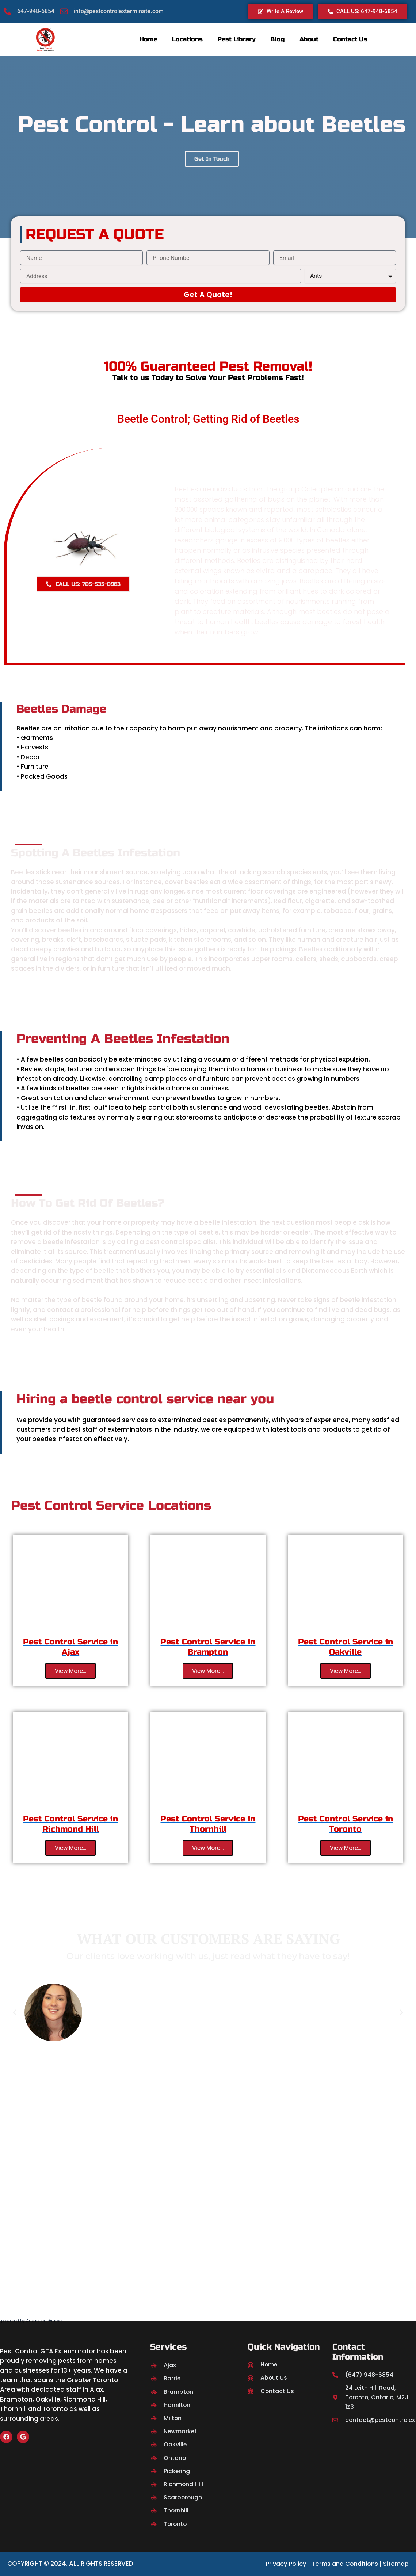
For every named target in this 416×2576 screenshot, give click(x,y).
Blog (277, 39)
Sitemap (394, 2564)
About (308, 39)
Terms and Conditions (341, 2564)
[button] (14, 2012)
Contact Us (350, 39)
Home (148, 39)
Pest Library (236, 39)
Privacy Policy (279, 2564)
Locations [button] (187, 39)
